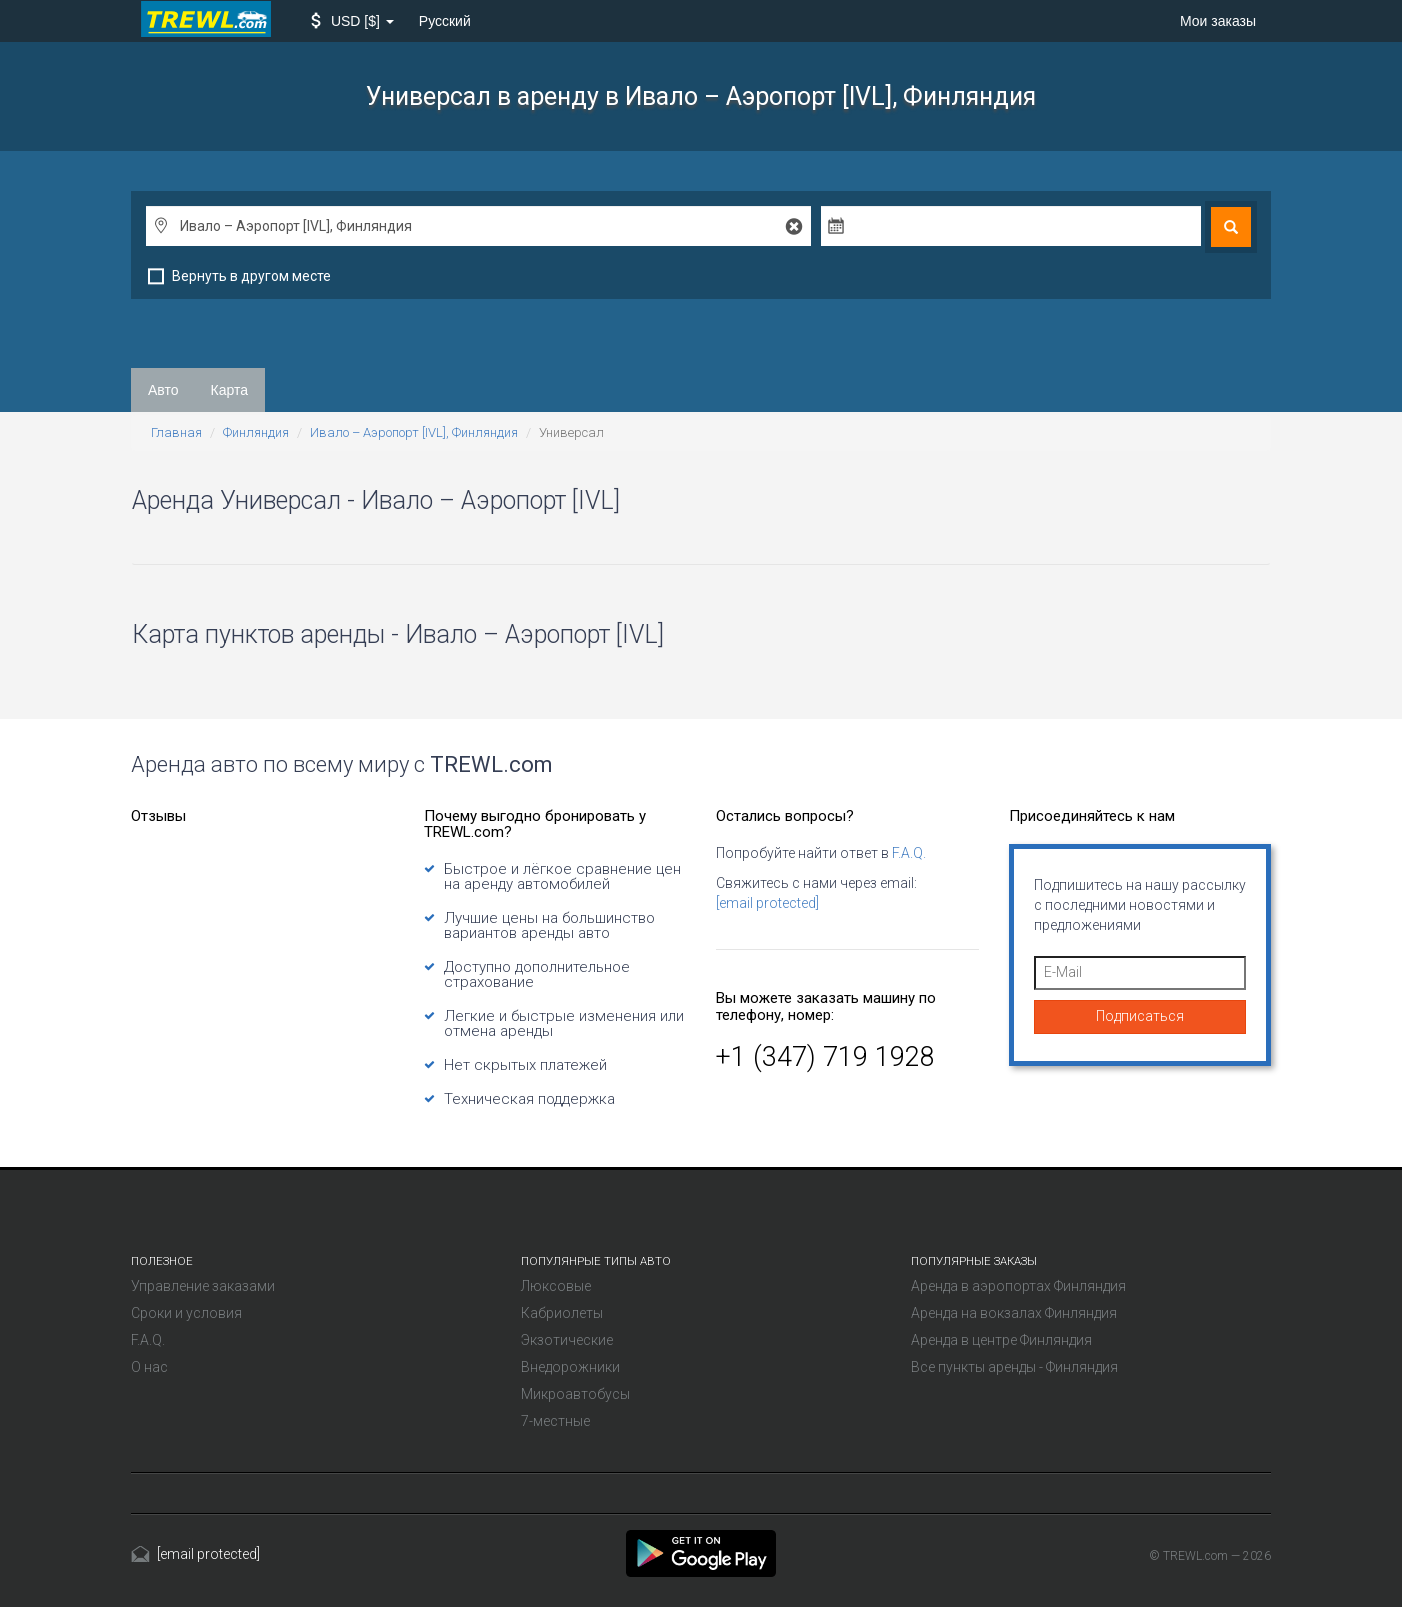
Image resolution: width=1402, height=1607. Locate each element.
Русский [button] (445, 21)
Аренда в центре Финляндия (1001, 1340)
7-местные (555, 1421)
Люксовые (556, 1286)
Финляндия (256, 432)
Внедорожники (570, 1367)
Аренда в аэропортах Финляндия (1018, 1286)
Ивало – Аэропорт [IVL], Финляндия (414, 432)
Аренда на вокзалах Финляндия (1014, 1313)
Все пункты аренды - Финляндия (1014, 1367)
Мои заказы (1218, 21)
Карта (229, 390)
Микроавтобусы (575, 1394)
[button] (352, 21)
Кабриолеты (562, 1313)
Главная (176, 432)
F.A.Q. (909, 853)
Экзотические (567, 1340)
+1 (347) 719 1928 (825, 1057)
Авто (163, 390)
